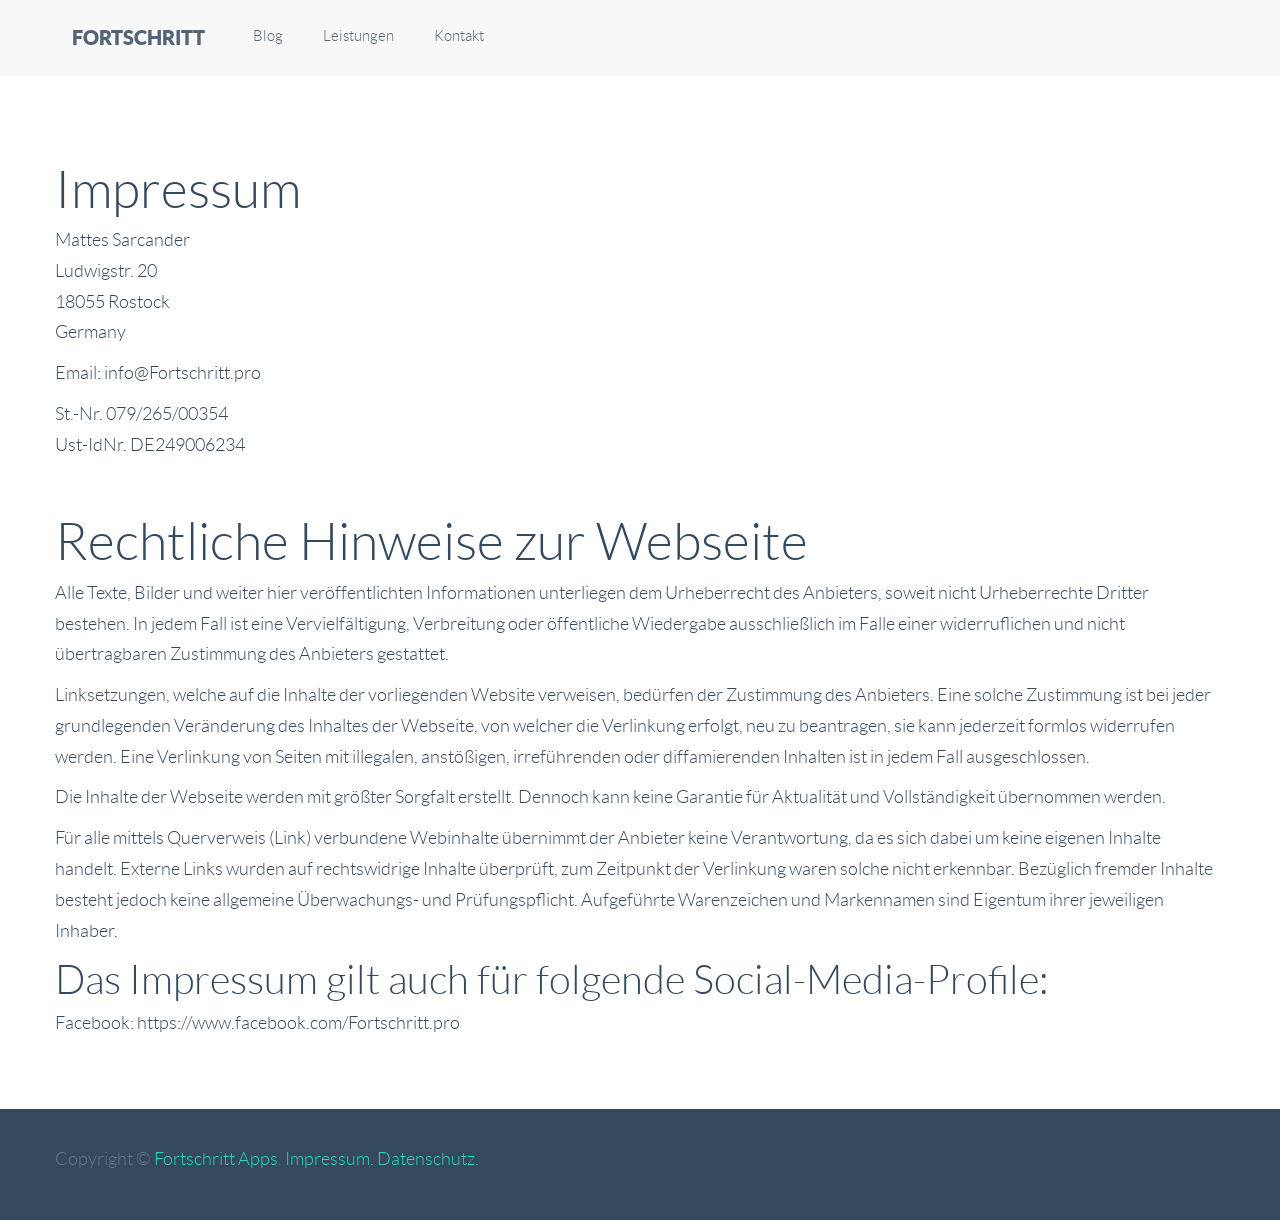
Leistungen (358, 36)
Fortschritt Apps (216, 1159)
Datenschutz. (428, 1159)
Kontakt (459, 36)
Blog (268, 36)
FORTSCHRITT (138, 37)
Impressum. (329, 1159)
